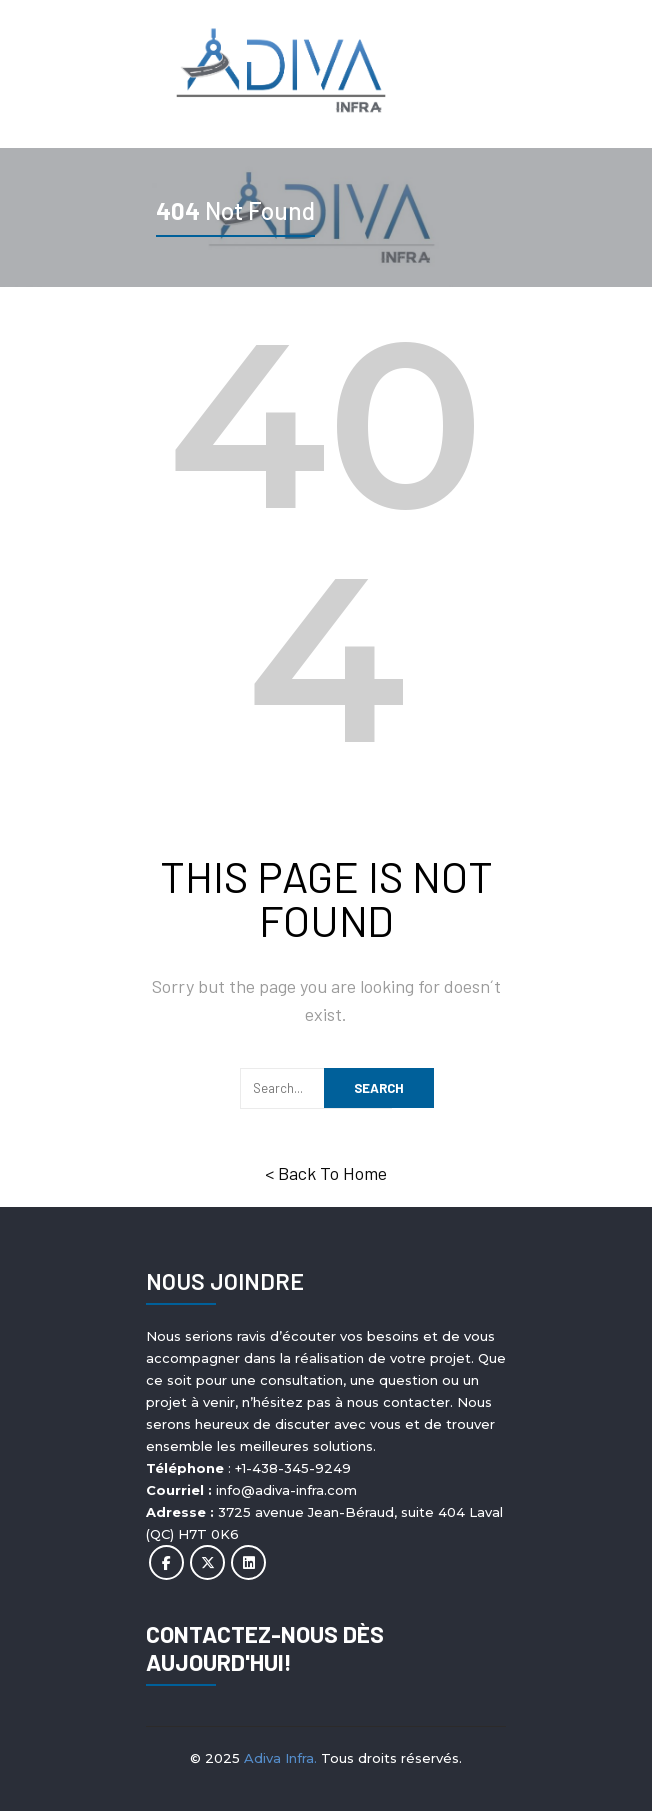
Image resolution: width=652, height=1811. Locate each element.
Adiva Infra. (280, 1758)
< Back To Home (326, 1173)
